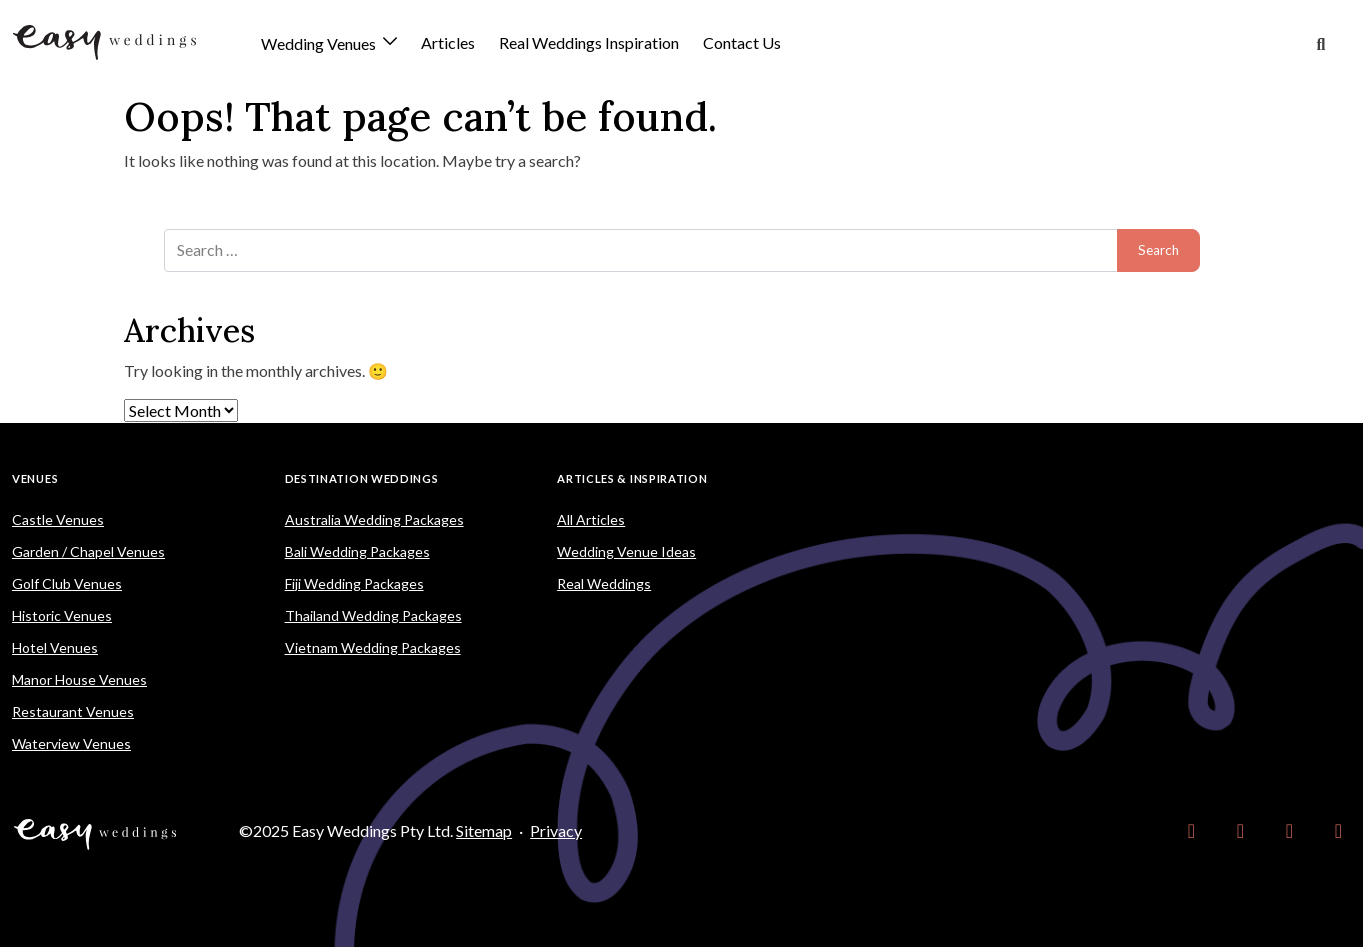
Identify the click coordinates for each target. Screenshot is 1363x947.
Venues (35, 478)
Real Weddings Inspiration (589, 42)
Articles (448, 42)
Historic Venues (62, 615)
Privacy (556, 830)
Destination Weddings (362, 478)
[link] (1191, 831)
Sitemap (484, 830)
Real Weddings (604, 583)
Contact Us (742, 42)
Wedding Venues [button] (320, 44)
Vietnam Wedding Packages (373, 647)
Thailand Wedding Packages (373, 615)
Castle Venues (58, 519)
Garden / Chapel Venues (88, 551)
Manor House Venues (79, 679)
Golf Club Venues (67, 583)
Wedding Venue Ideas (626, 551)
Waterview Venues (71, 743)
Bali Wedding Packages (357, 551)
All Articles (591, 519)
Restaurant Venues (73, 711)
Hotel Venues (55, 647)
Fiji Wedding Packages (354, 583)
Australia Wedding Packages (374, 519)
